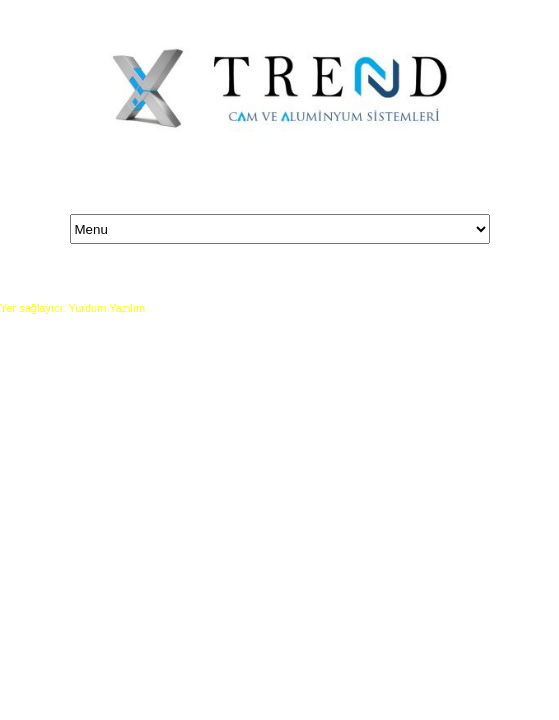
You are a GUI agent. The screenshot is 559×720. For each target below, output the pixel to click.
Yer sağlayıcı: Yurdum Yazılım (72, 308)
